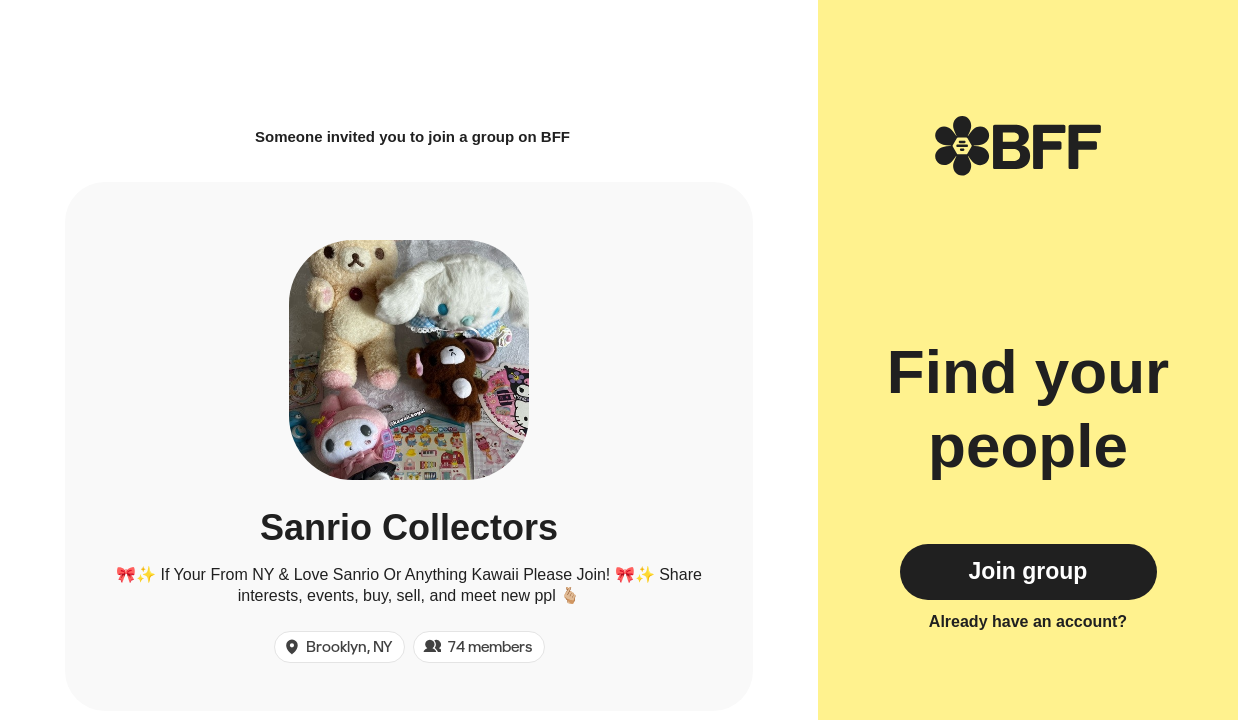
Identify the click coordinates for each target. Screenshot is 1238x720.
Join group (1028, 571)
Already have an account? (1028, 621)
